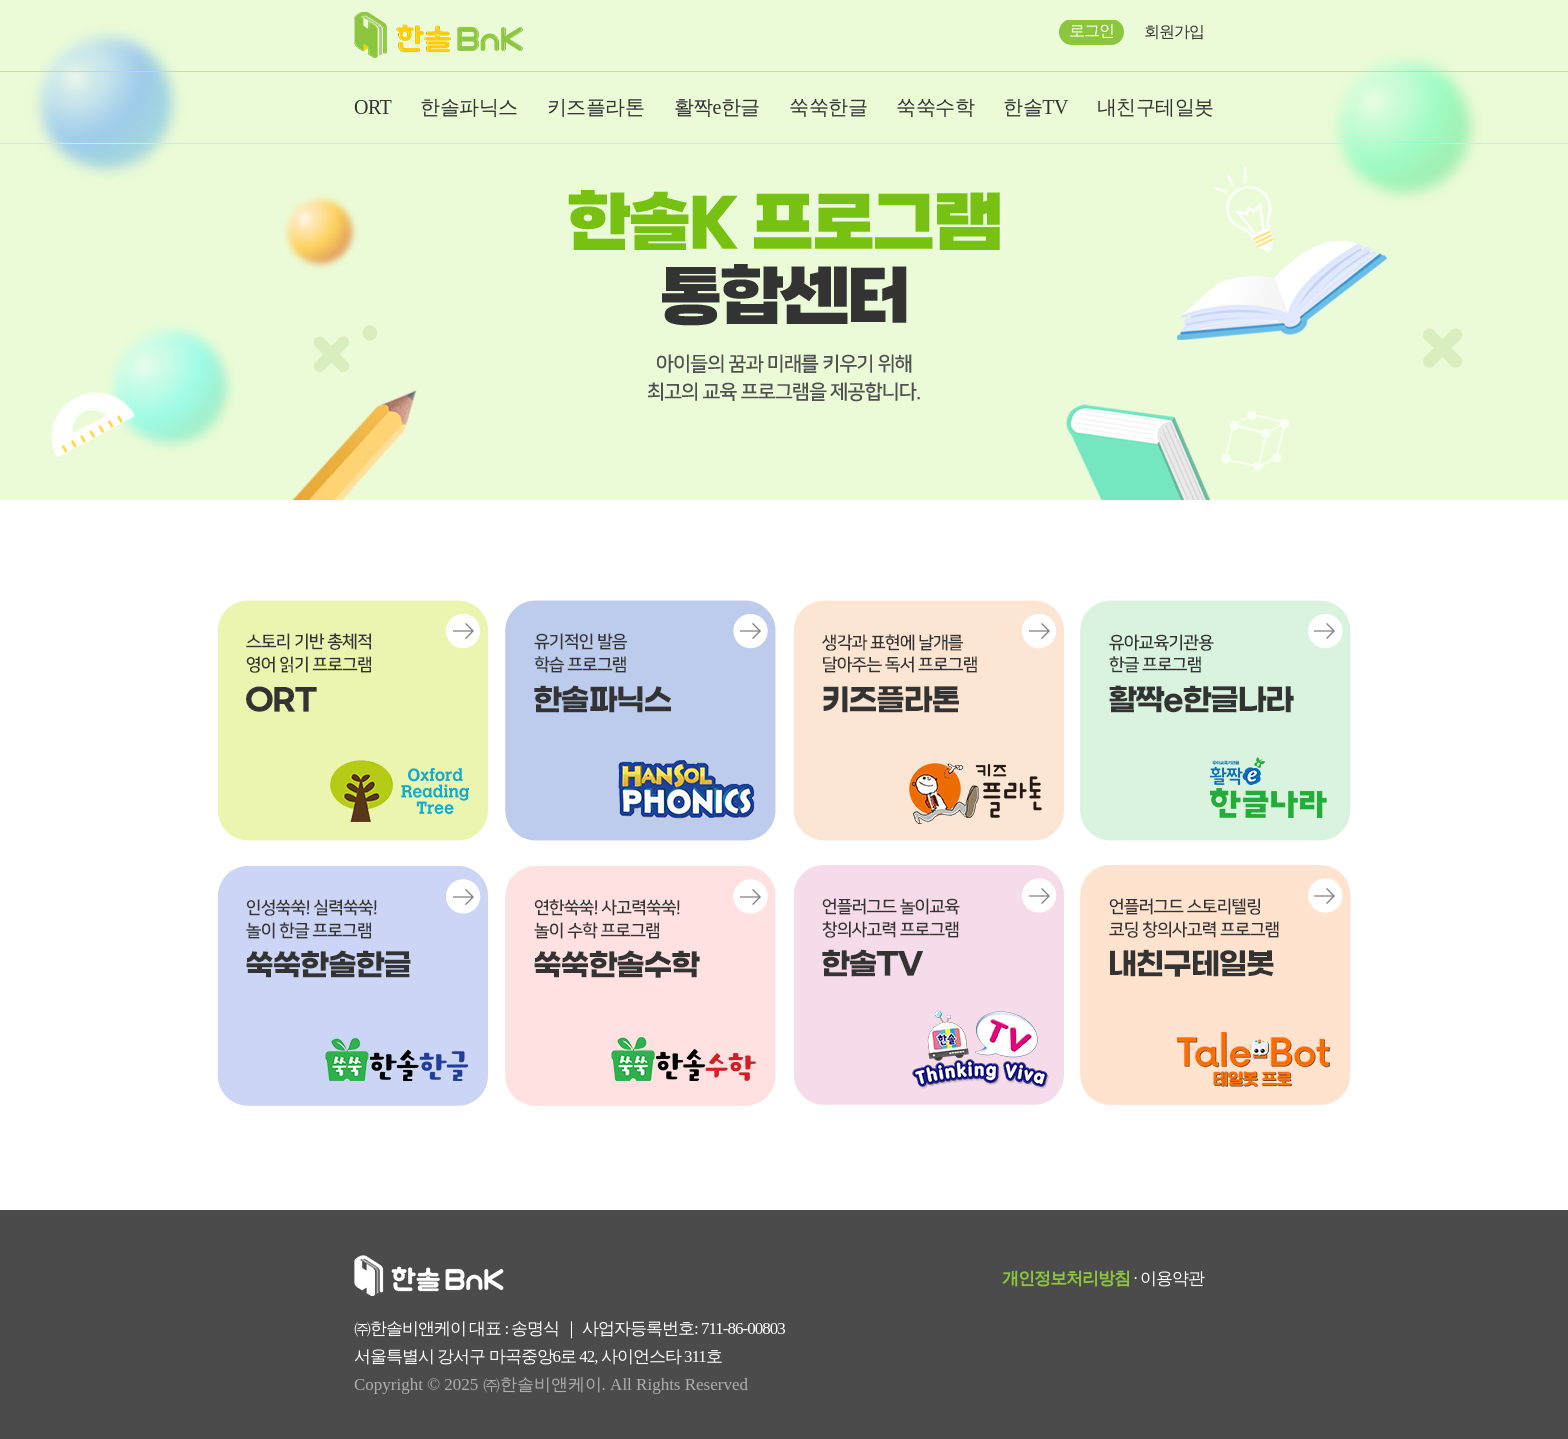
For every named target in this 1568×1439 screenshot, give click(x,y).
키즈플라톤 (596, 107)
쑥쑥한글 (828, 107)
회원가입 (1174, 31)
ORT (372, 107)
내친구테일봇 (1155, 107)
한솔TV (1035, 107)
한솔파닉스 (469, 107)
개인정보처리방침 (1066, 1278)
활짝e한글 (717, 107)
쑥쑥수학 (935, 107)
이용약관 (1172, 1278)
